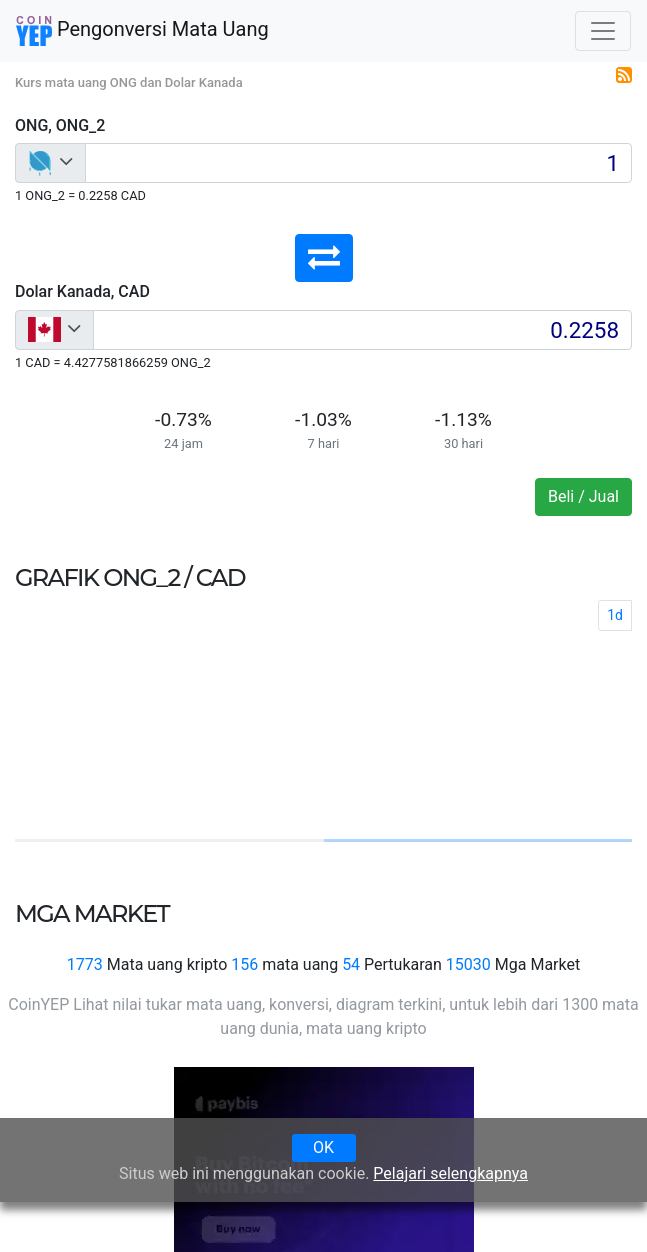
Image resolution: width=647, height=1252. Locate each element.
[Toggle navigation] (603, 31)
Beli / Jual (583, 496)
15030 (468, 964)
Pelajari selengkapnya (450, 1173)
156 (244, 964)
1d (615, 615)
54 (351, 964)
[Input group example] (358, 163)
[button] (324, 258)
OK (323, 1147)
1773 (85, 964)
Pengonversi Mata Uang (142, 31)
